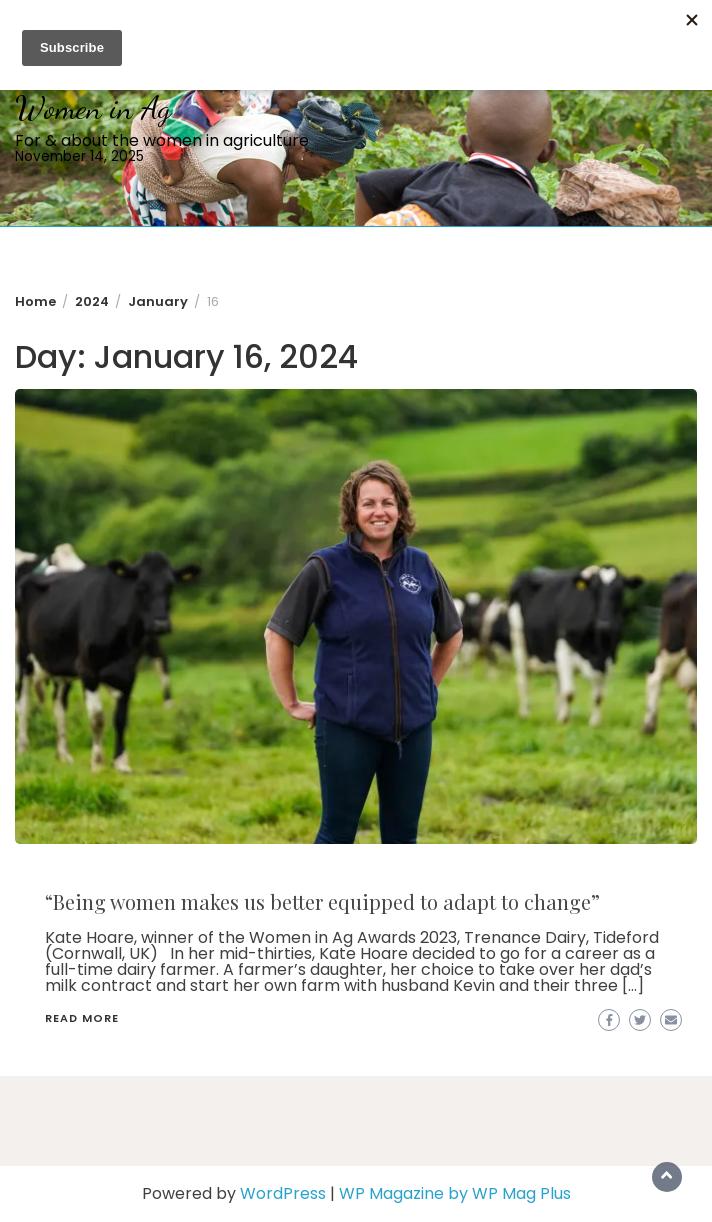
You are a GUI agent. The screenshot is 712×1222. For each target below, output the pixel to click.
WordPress (283, 1193)
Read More (82, 1018)
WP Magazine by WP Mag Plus (455, 1193)
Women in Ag (93, 108)
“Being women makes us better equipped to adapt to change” (322, 901)
